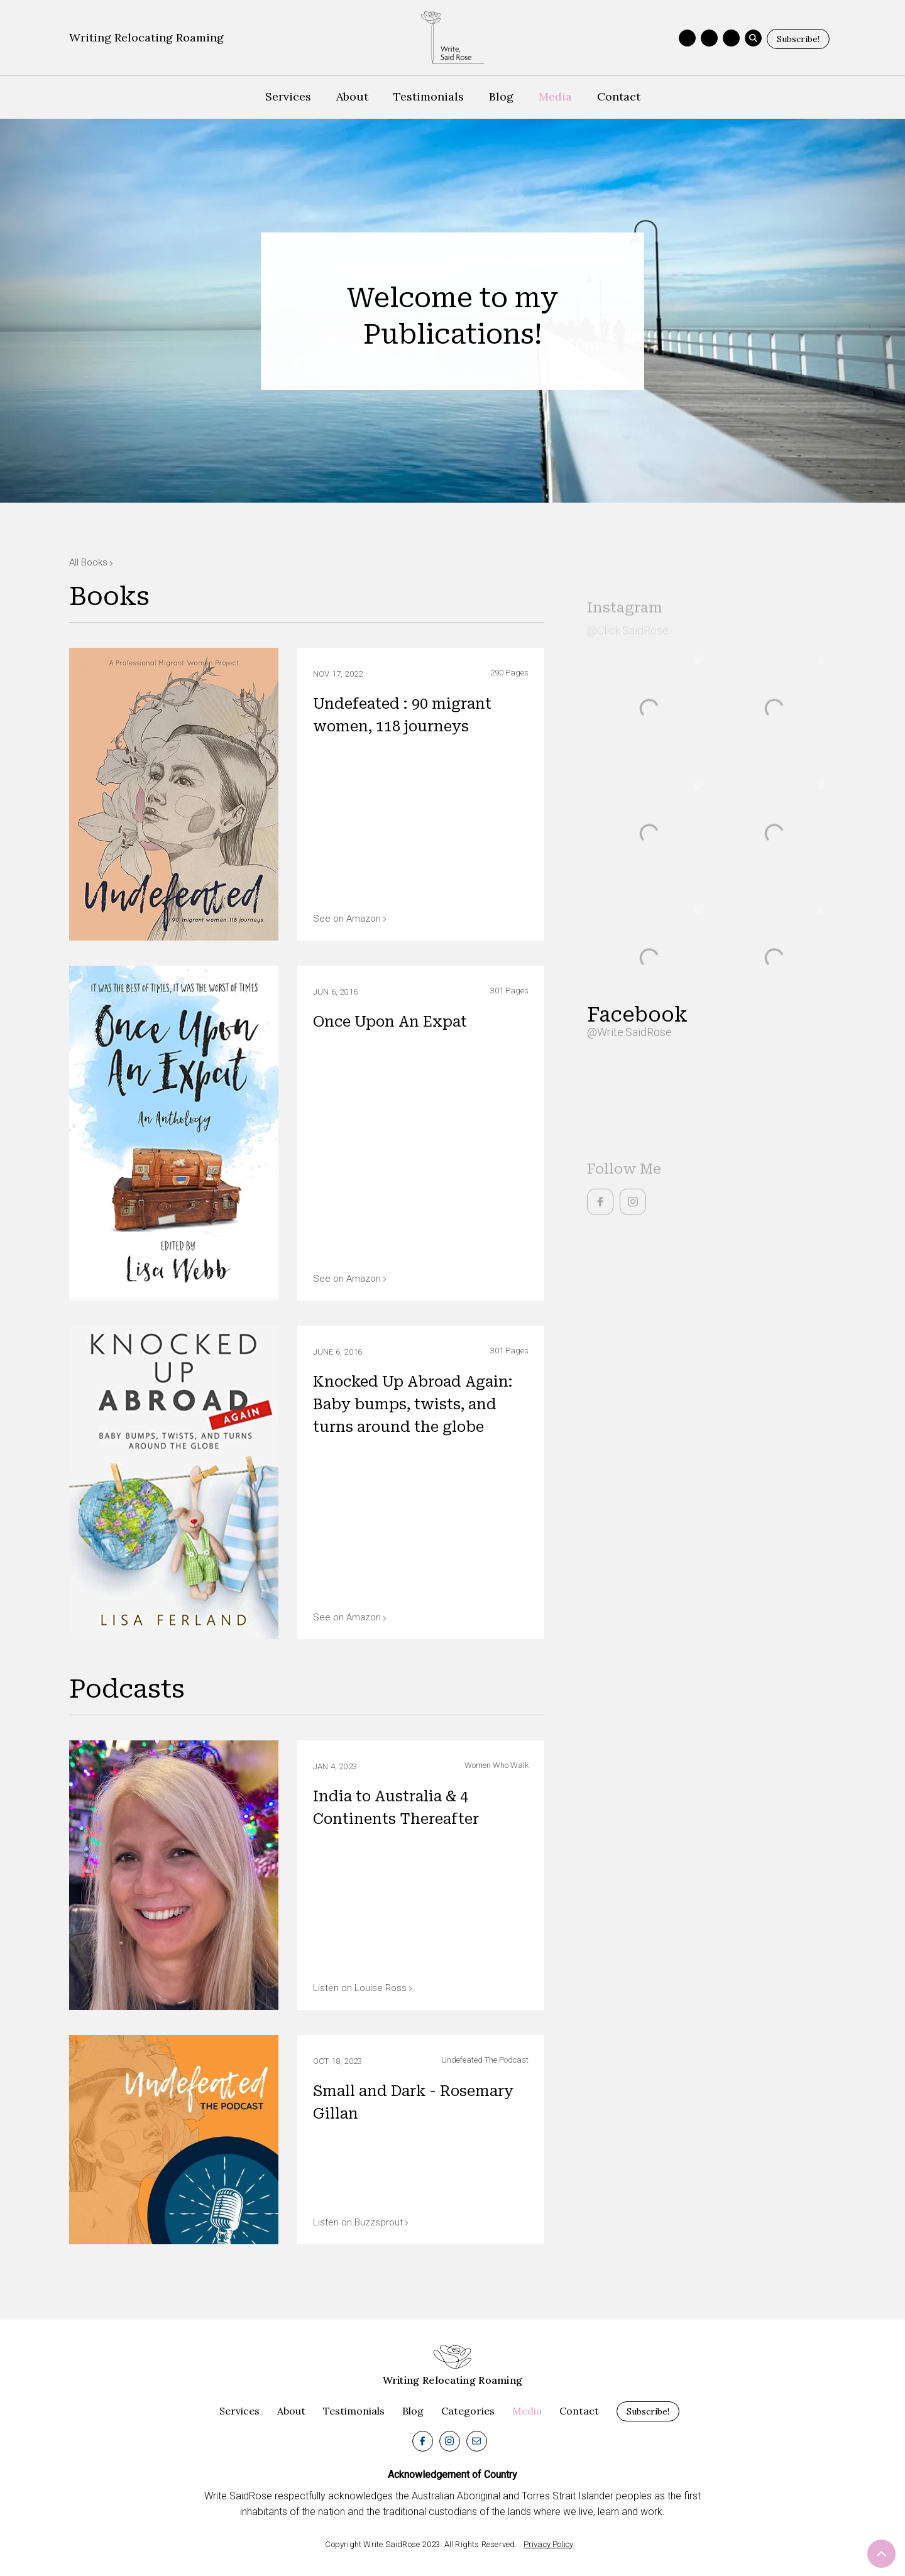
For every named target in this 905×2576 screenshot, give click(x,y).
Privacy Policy (549, 2544)
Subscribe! (798, 39)
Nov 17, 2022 (338, 674)
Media (555, 96)
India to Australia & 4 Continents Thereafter (396, 1808)
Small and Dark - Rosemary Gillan (413, 2102)
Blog (501, 96)
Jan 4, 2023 (335, 1766)
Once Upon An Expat (390, 1021)
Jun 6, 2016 (335, 991)
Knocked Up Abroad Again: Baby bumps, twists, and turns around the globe (413, 1404)
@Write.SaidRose (629, 1032)
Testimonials (428, 96)
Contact (618, 96)
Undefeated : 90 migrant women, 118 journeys (402, 715)
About (352, 96)
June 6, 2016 (337, 1351)
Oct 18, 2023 (337, 2061)
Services (288, 96)
